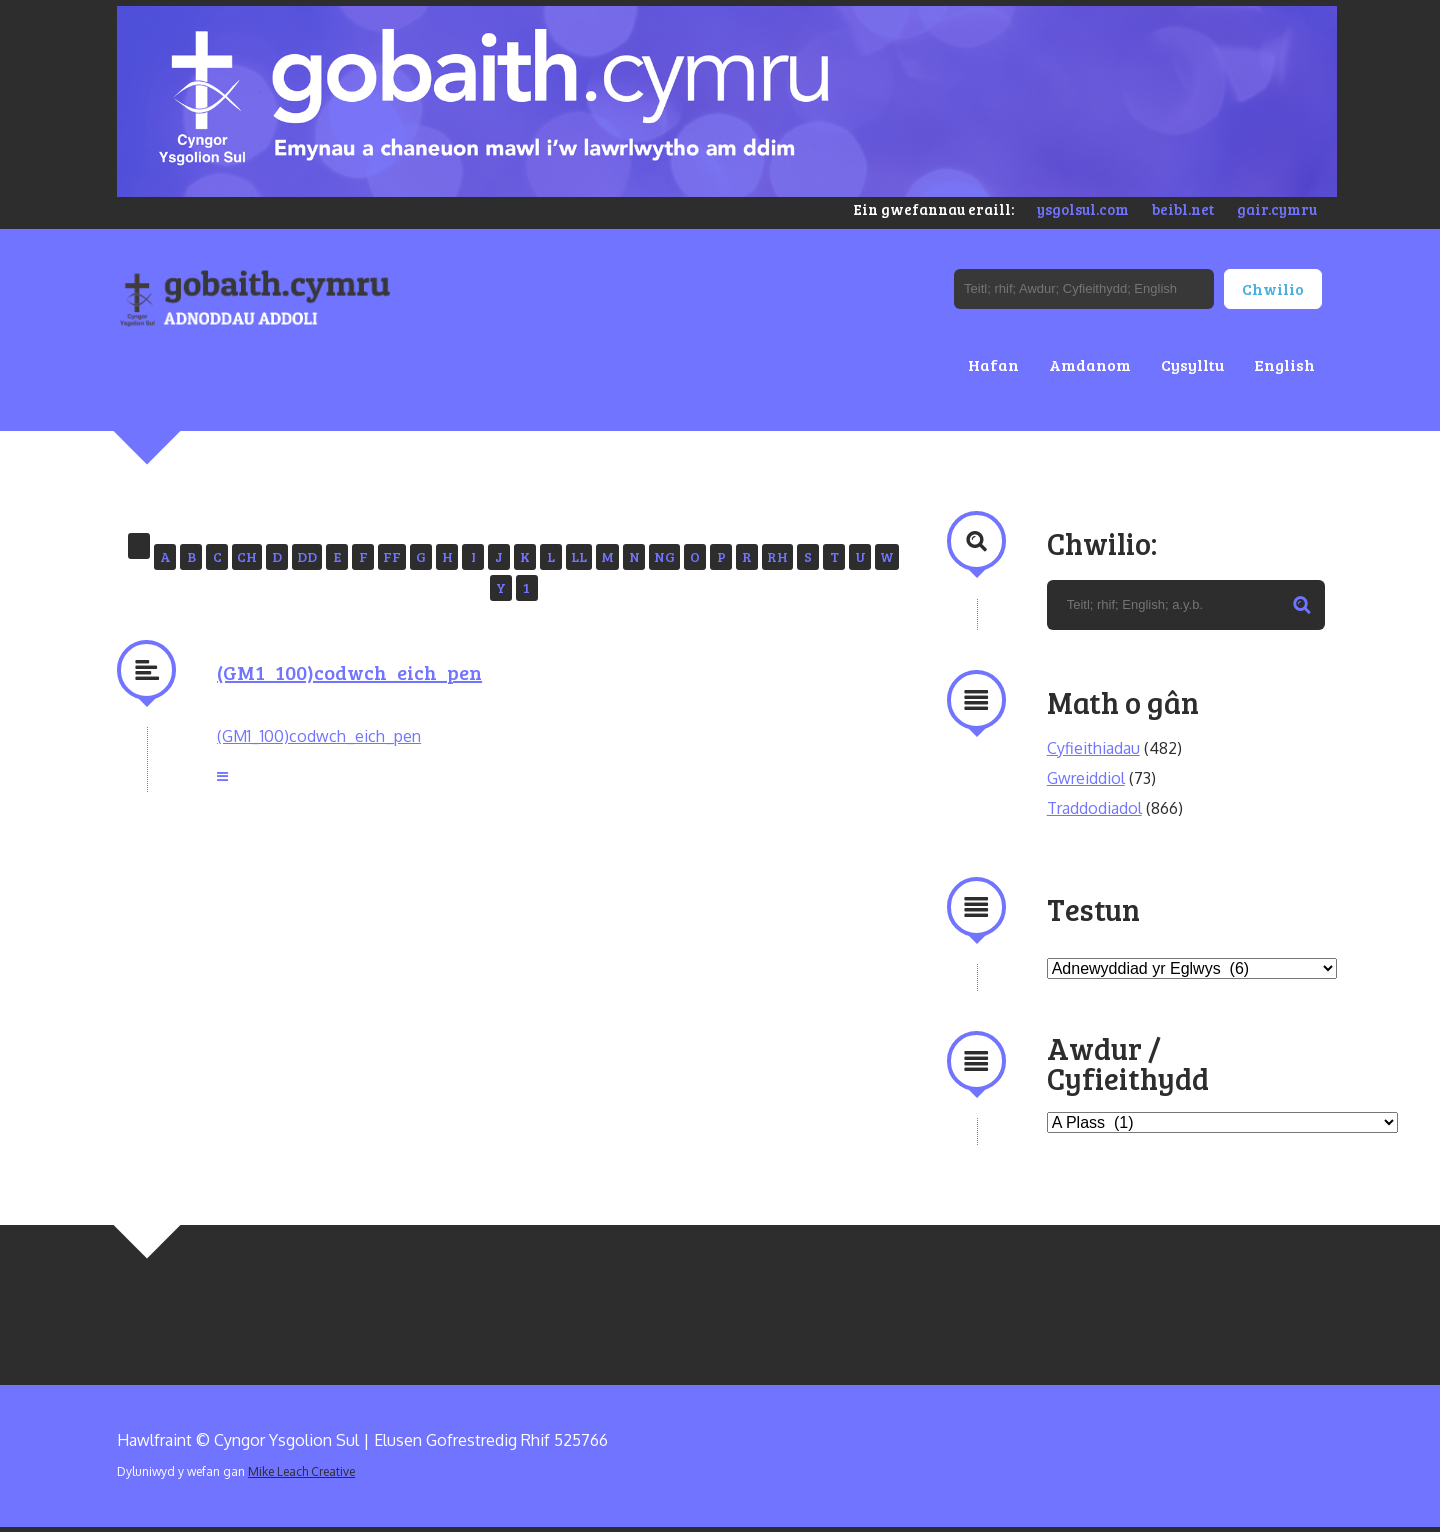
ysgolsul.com (1083, 209)
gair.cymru (1277, 209)
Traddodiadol (1094, 808)
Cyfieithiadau (1093, 748)
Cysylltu (1192, 364)
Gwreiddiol (1086, 778)
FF (392, 556)
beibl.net (1183, 209)
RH (777, 556)
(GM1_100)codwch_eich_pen (349, 672)
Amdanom (1090, 364)
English (1284, 364)
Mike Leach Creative (301, 1471)
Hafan (993, 364)
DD (307, 556)
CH (247, 556)
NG (664, 556)
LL (579, 556)
